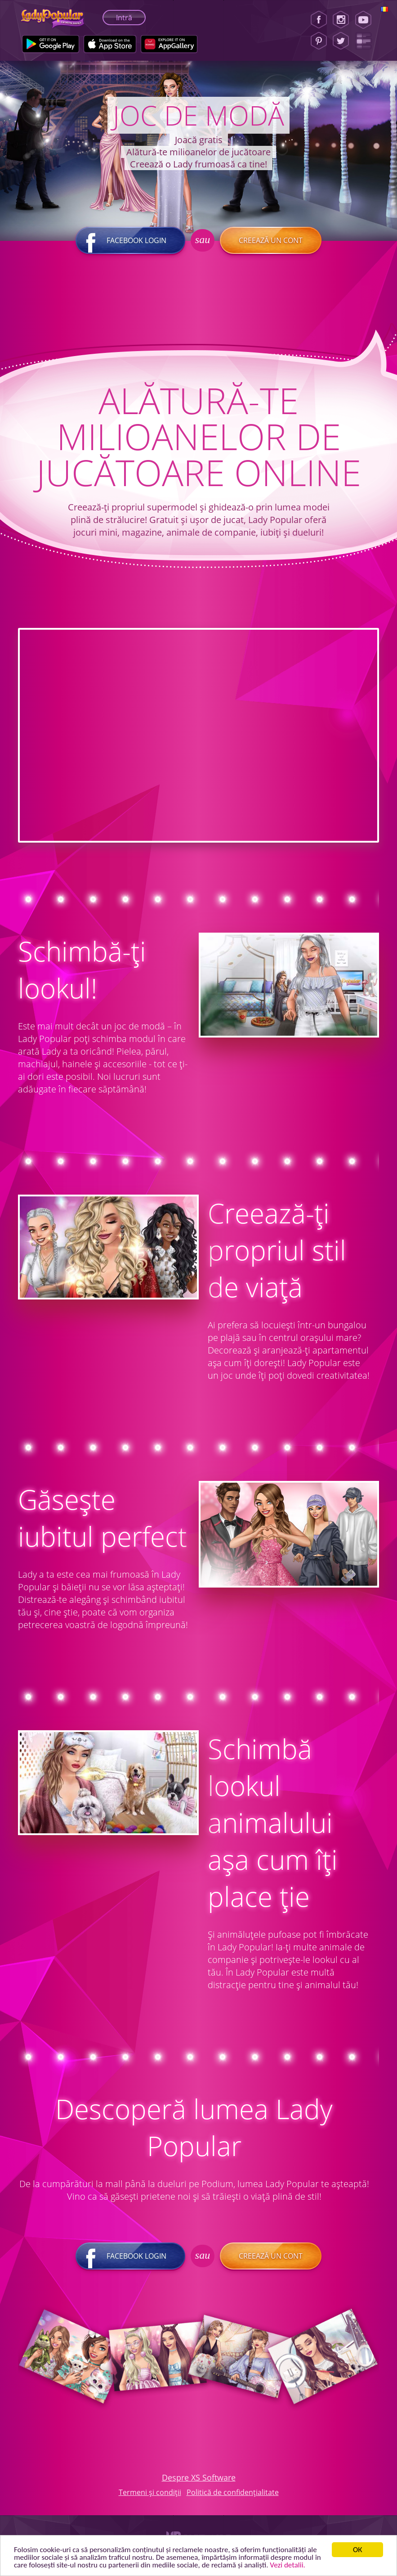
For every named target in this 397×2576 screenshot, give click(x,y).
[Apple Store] (110, 44)
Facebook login (130, 240)
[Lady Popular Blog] (366, 41)
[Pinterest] (319, 41)
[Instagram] (341, 20)
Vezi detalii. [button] (287, 2565)
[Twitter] (341, 41)
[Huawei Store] (169, 44)
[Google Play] (50, 44)
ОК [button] (357, 2549)
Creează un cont (271, 240)
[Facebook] (319, 20)
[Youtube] (366, 20)
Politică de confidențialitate (233, 2492)
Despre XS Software (199, 2477)
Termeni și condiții (150, 2492)
